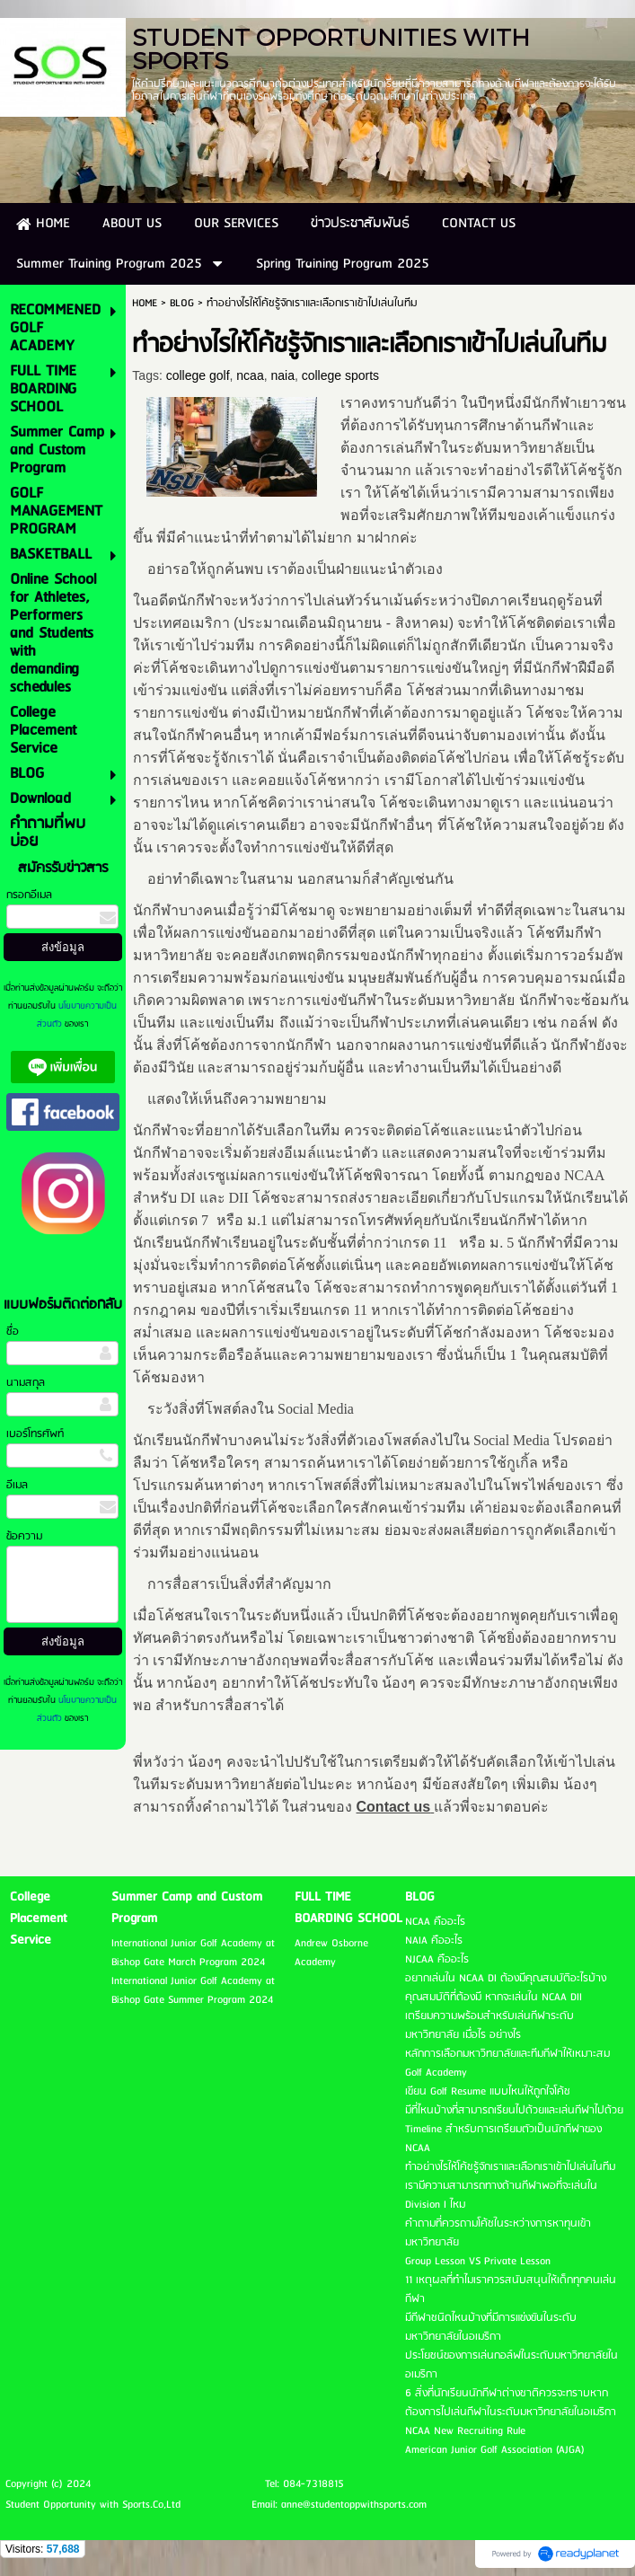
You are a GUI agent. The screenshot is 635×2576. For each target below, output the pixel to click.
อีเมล (17, 1485)
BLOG (182, 303)
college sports (340, 375)
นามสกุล (25, 1382)
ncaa (249, 375)
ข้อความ (24, 1536)
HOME (144, 303)
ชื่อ (12, 1331)
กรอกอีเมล (29, 895)
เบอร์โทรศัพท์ (35, 1434)
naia (282, 375)
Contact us (394, 1806)
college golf (198, 375)
